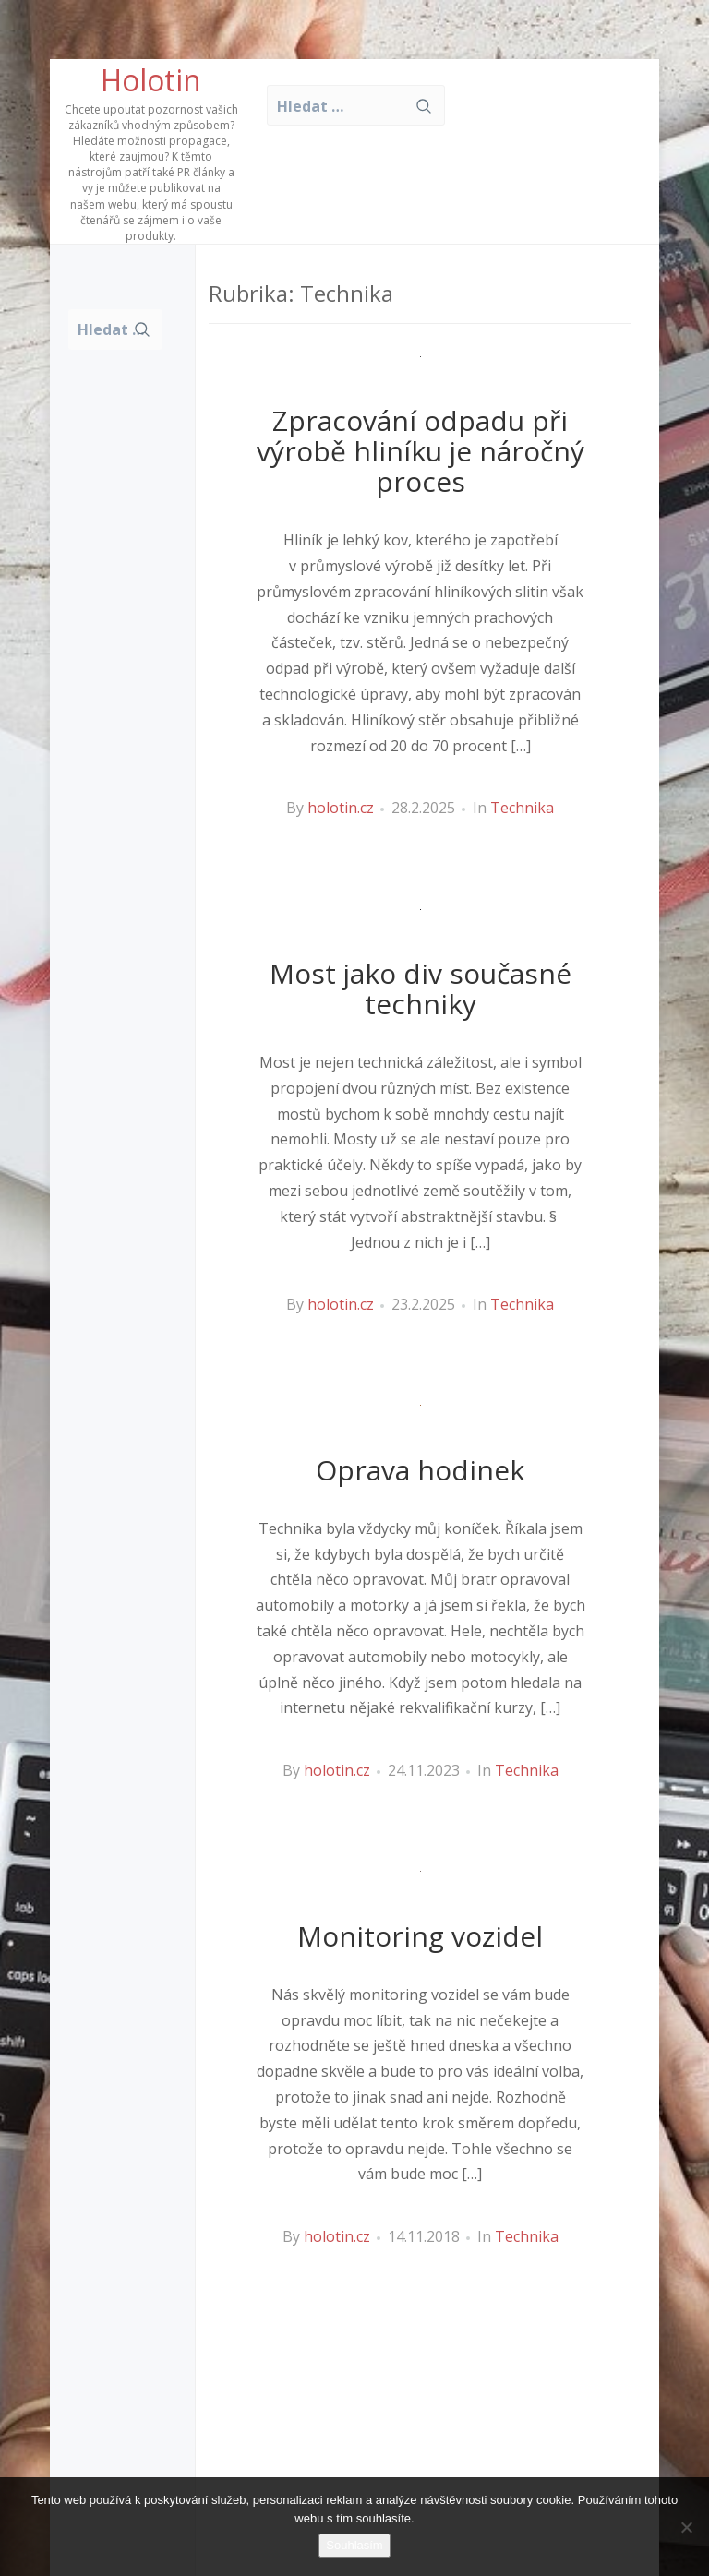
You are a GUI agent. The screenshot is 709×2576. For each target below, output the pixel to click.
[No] (686, 2527)
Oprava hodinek (420, 1470)
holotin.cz (340, 807)
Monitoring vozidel (420, 1936)
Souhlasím (354, 2545)
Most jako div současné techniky (420, 988)
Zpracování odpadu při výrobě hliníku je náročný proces (420, 450)
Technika (522, 807)
